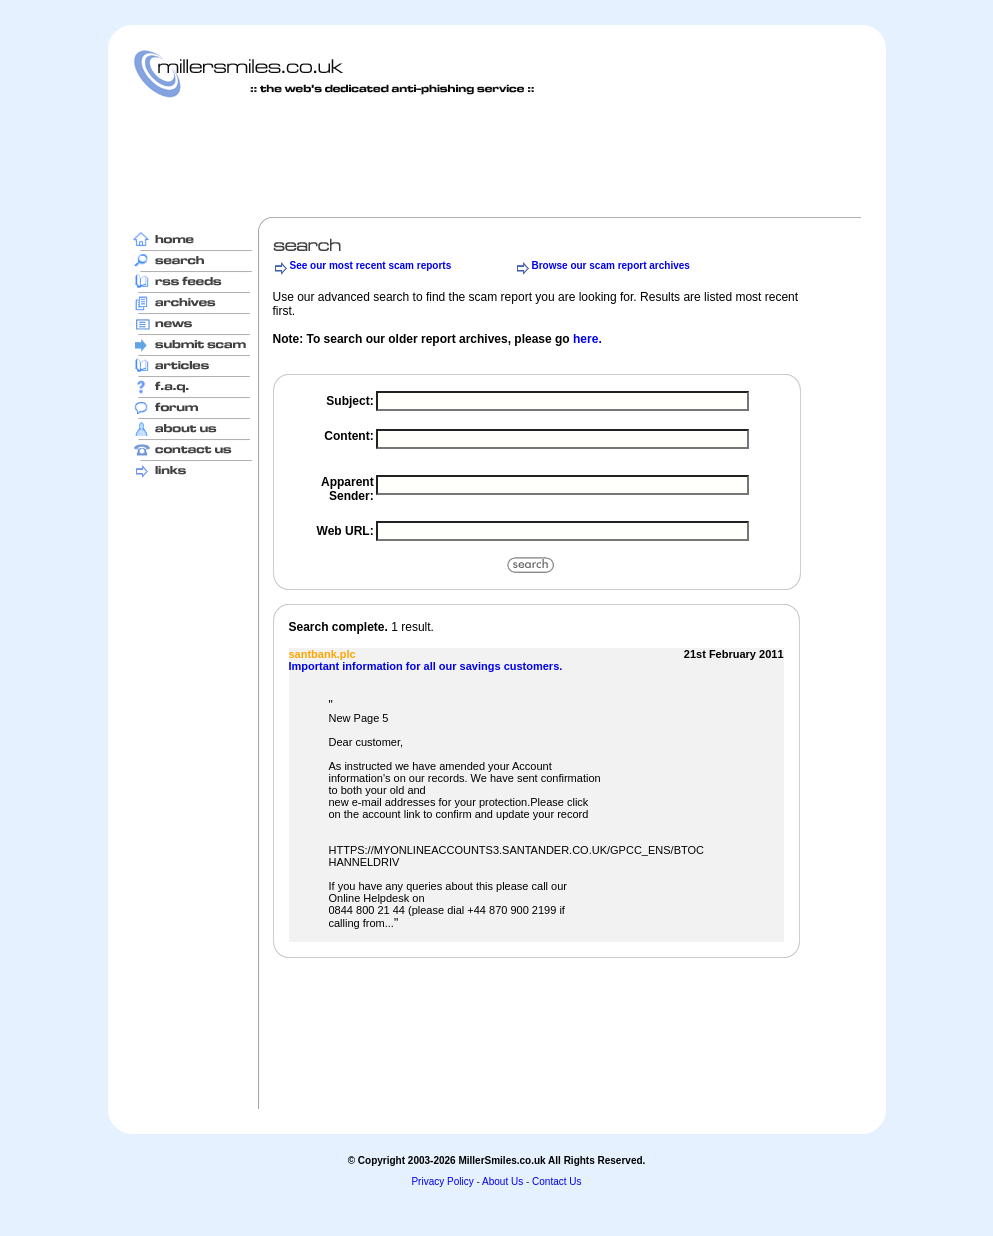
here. (587, 339)
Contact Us (556, 1181)
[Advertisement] (497, 157)
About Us (502, 1181)
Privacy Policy (442, 1181)
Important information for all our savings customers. (426, 666)
